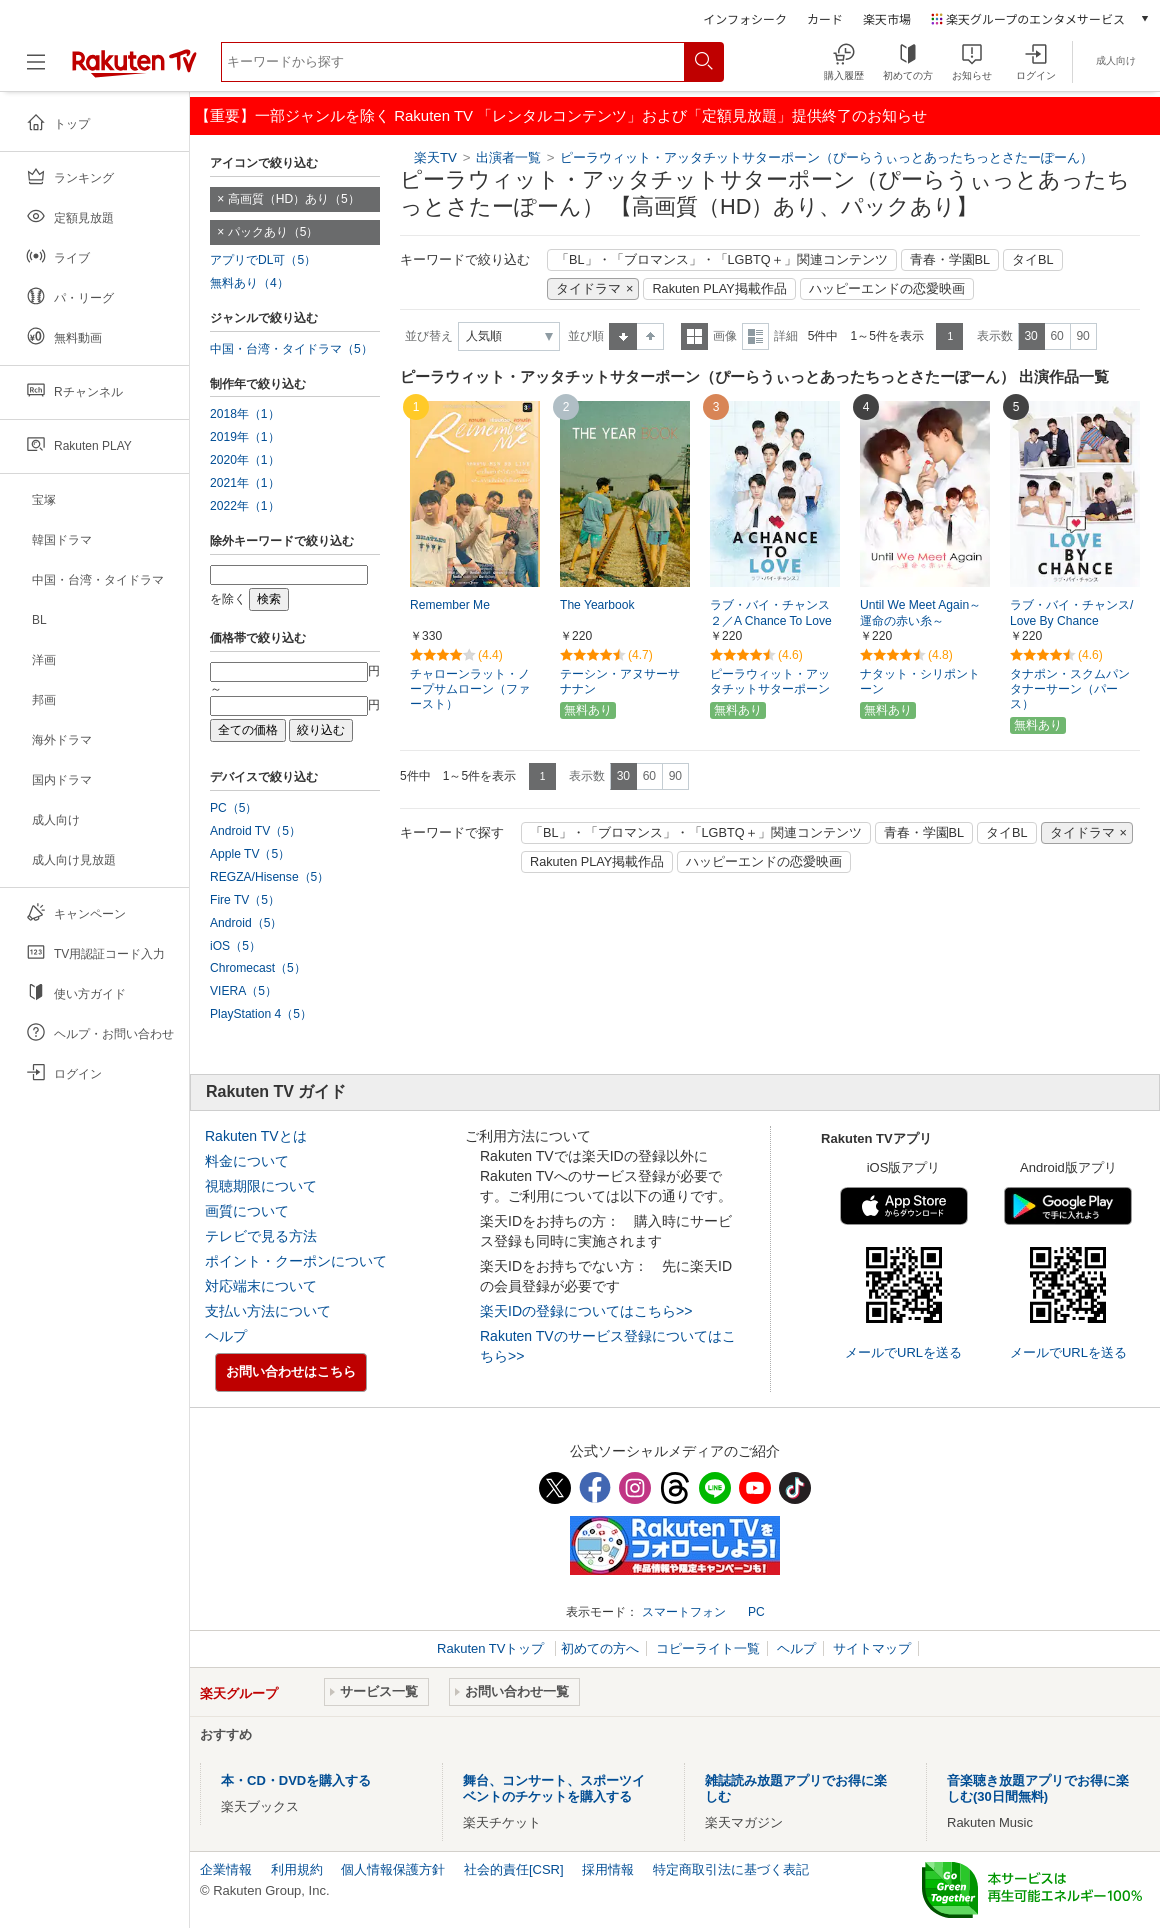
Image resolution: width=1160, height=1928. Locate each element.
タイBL (1033, 260)
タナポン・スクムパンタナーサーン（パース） (1070, 689)
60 (1056, 336)
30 (1030, 336)
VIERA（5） (243, 991)
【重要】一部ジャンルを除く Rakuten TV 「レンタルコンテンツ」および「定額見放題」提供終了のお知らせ (561, 115)
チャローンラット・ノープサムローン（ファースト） (470, 689)
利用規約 (297, 1869)
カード (825, 18)
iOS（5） (235, 946)
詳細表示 (755, 336)
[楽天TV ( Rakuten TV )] (134, 69)
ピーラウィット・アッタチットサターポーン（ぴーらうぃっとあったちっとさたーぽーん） (826, 157)
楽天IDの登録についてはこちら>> (586, 1311)
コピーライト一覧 (708, 1648)
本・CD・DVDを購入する (296, 1780)
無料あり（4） (249, 283)
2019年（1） (245, 437)
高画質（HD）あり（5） (294, 199)
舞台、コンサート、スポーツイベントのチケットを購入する (554, 1788)
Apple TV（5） (250, 854)
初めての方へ (600, 1648)
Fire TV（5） (245, 900)
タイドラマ (588, 289)
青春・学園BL (950, 260)
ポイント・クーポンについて (296, 1261)
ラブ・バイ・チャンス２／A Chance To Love (771, 613)
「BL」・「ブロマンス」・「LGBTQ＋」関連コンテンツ (722, 260)
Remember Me (450, 605)
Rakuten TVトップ (492, 1648)
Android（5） (246, 923)
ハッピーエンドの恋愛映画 (887, 289)
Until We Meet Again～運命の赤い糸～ (920, 613)
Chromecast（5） (258, 968)
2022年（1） (245, 506)
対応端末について (261, 1286)
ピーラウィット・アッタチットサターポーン (770, 681)
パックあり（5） (273, 232)
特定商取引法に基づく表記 (731, 1869)
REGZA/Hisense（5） (269, 877)
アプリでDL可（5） (263, 260)
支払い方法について (268, 1311)
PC (756, 1612)
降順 (650, 336)
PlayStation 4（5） (261, 1014)
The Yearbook (597, 605)
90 (1082, 336)
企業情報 (226, 1869)
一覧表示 (694, 336)
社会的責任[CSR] (514, 1869)
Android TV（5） (255, 831)
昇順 (623, 336)
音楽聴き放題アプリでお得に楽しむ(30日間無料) (1038, 1788)
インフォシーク (745, 18)
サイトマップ (872, 1648)
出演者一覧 (508, 157)
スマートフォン (684, 1612)
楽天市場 (887, 18)
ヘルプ (226, 1336)
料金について (247, 1161)
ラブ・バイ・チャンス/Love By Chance (1071, 613)
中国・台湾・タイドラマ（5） (291, 349)
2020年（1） (245, 460)
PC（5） (234, 808)
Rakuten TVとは (256, 1136)
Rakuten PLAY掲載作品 (719, 289)
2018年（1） (245, 414)
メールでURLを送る (903, 1352)
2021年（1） (245, 483)
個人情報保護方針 (393, 1869)
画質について (247, 1211)
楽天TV (435, 157)
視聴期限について (261, 1186)
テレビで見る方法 (261, 1236)
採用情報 (608, 1869)
